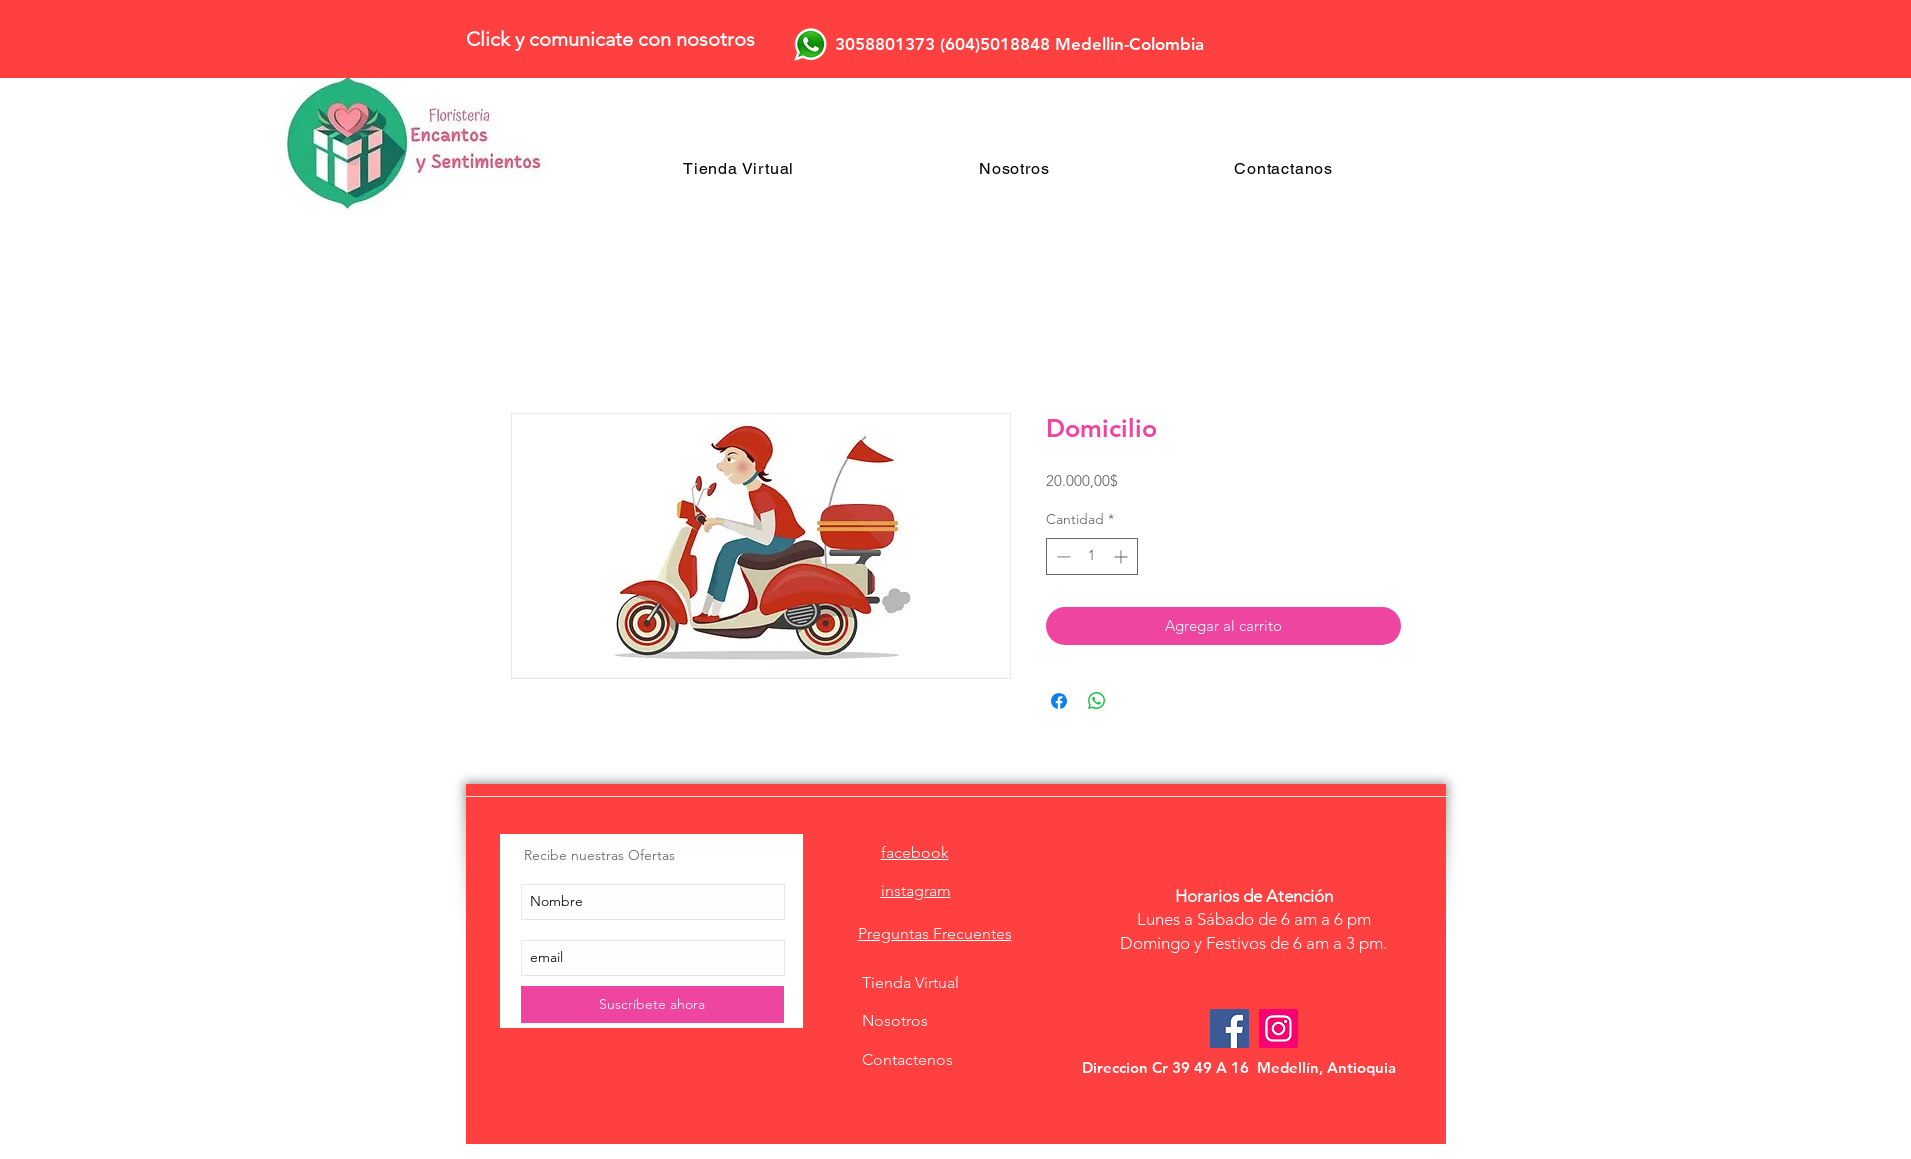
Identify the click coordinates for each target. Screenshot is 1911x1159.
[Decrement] (1061, 556)
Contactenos (907, 1059)
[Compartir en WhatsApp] (1097, 701)
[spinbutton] (1092, 556)
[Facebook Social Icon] (1229, 1028)
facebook (915, 852)
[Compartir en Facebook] (1059, 701)
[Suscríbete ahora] (652, 1004)
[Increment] (1122, 556)
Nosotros (895, 1020)
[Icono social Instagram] (1278, 1028)
